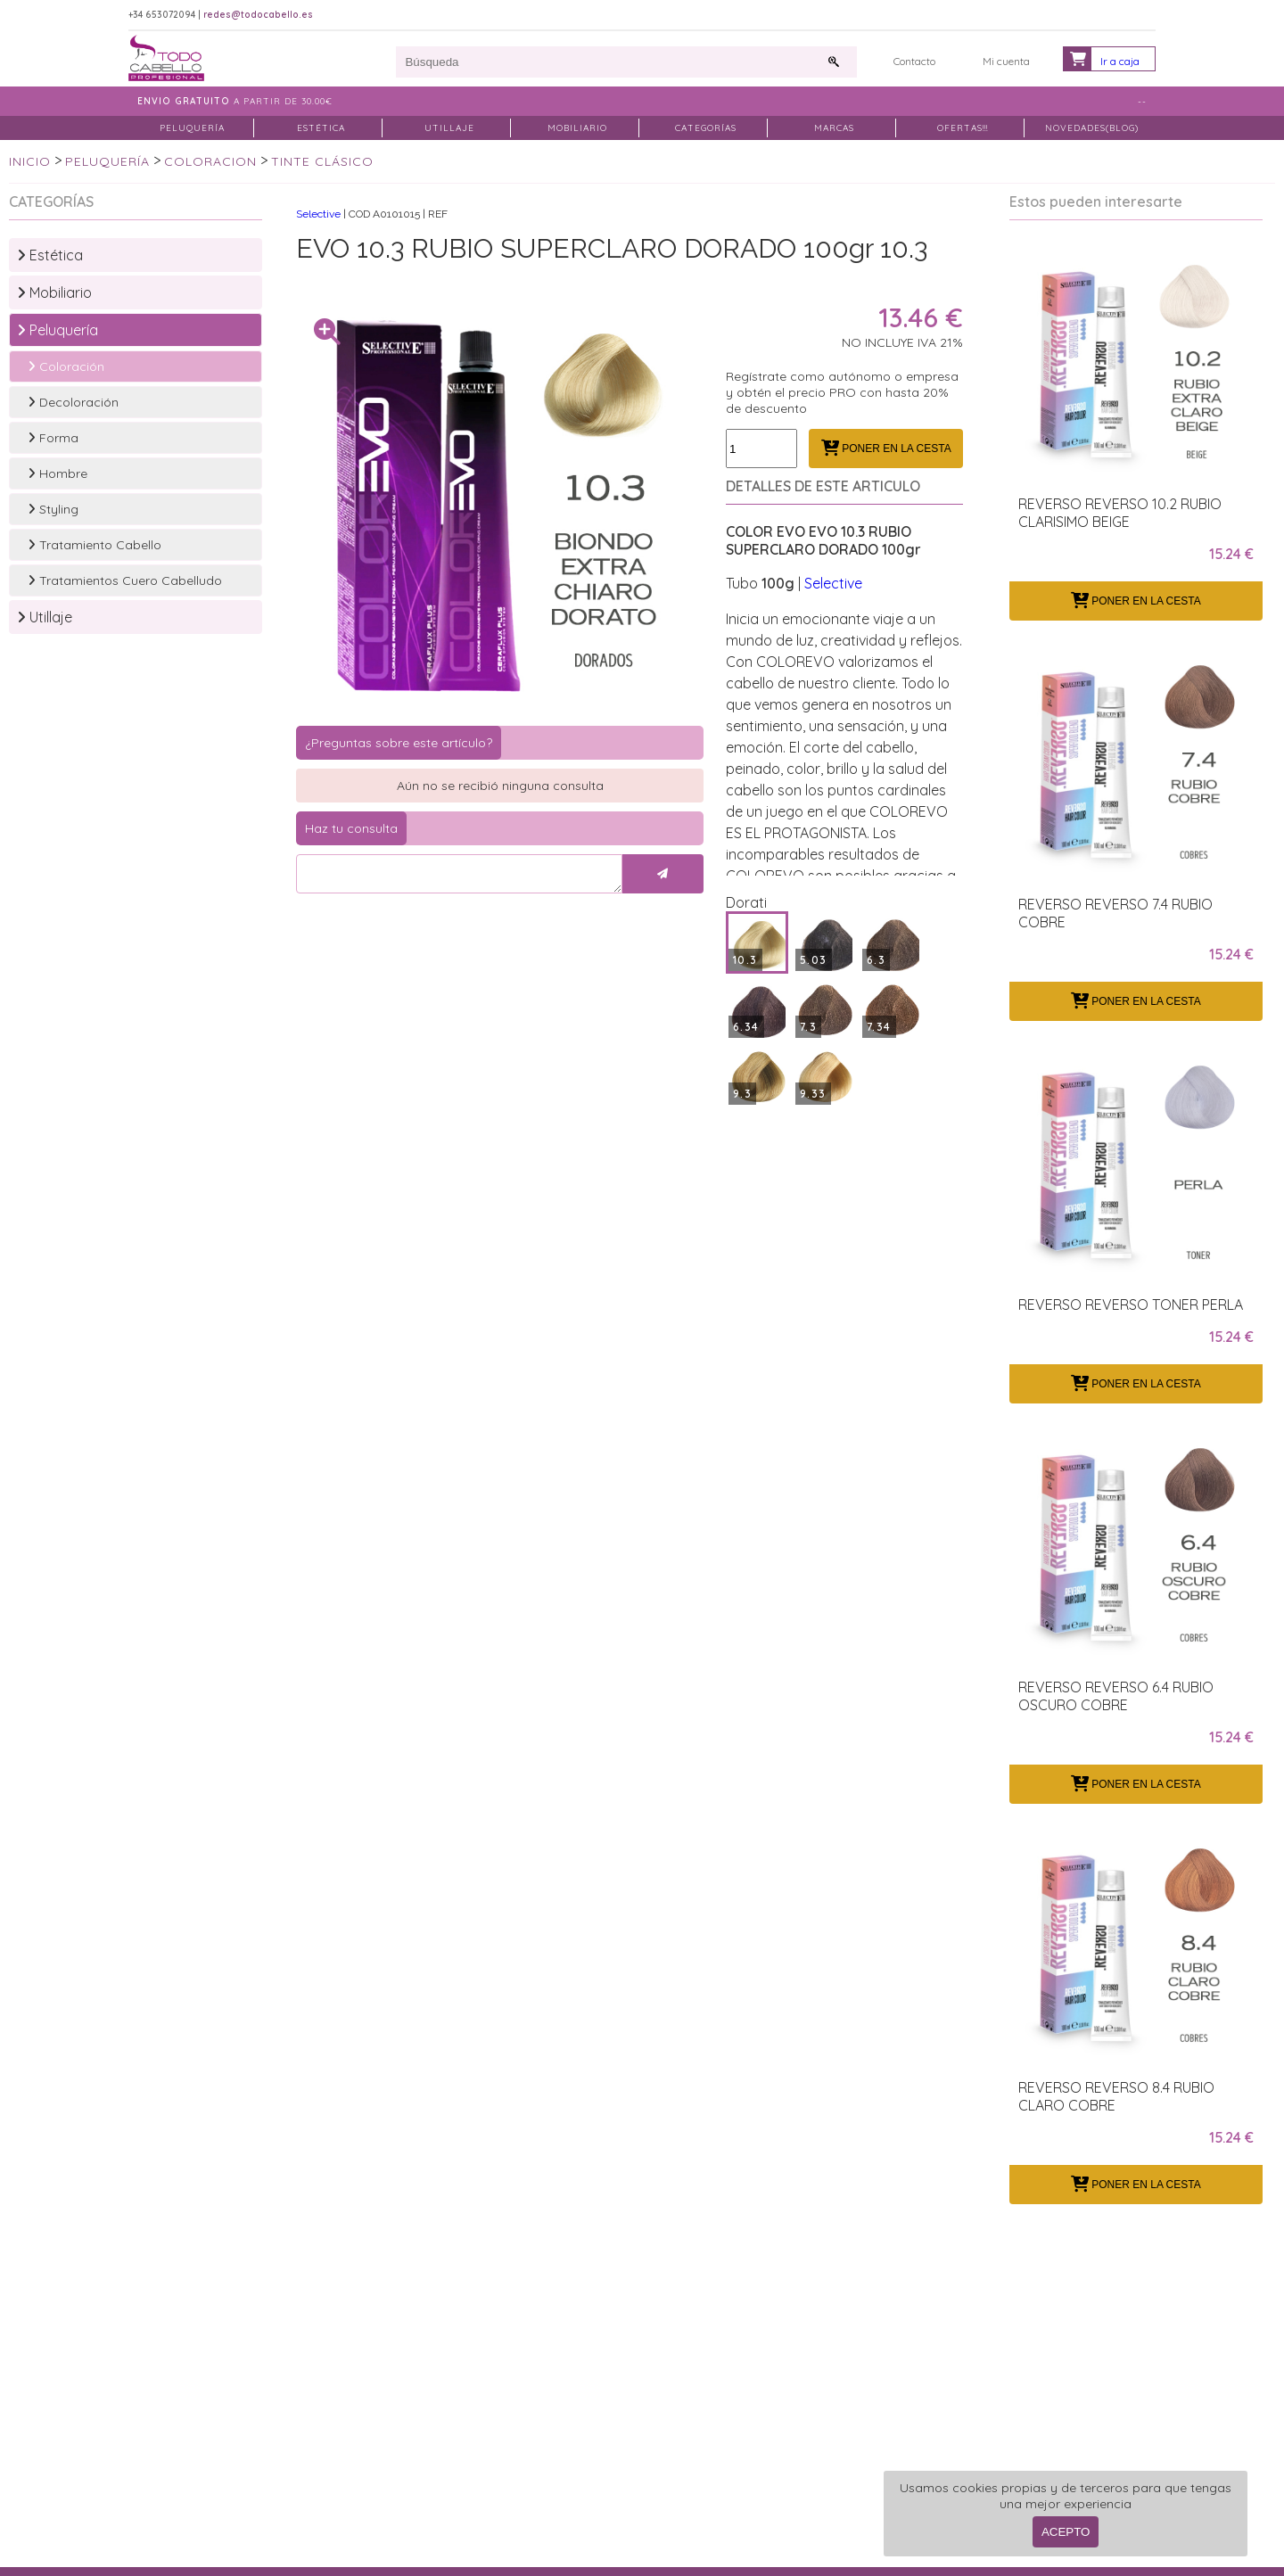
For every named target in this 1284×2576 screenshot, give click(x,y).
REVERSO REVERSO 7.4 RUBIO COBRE (1115, 913)
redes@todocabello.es (258, 15)
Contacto (914, 61)
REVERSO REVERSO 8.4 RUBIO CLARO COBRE (1116, 2096)
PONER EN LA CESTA (886, 448)
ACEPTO (1066, 2532)
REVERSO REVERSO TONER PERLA (1130, 1304)
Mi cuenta (1006, 61)
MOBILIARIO (577, 128)
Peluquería (57, 330)
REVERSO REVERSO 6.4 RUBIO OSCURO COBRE (1116, 1696)
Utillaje (44, 617)
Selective (318, 214)
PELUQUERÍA (192, 128)
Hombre (57, 473)
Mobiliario (54, 292)
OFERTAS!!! (962, 128)
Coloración (66, 366)
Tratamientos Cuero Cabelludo (125, 580)
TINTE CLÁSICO (322, 161)
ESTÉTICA (321, 128)
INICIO (30, 161)
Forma (53, 438)
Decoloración (73, 402)
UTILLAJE (449, 128)
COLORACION (210, 161)
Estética (50, 255)
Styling (53, 509)
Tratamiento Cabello (94, 545)
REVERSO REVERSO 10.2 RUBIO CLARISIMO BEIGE (1120, 513)
